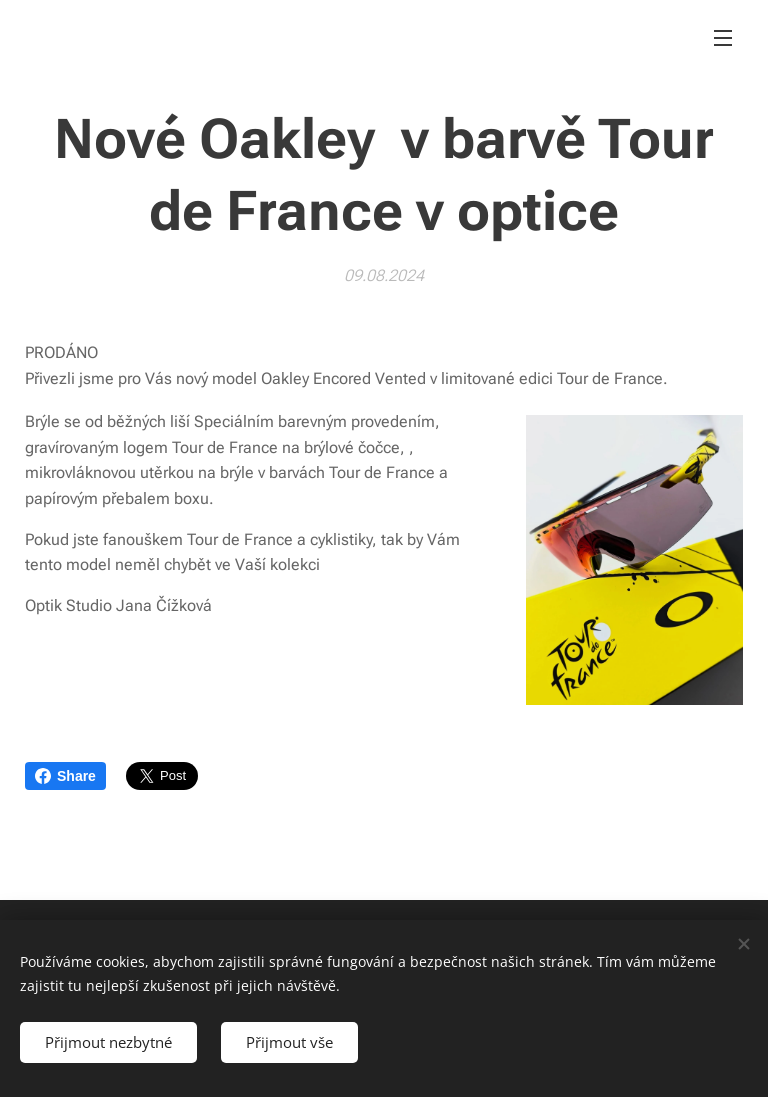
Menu (723, 38)
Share (65, 776)
